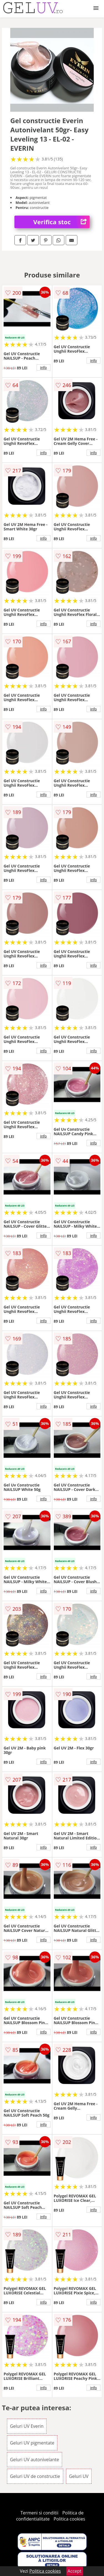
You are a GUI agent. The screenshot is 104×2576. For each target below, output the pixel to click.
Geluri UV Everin (27, 2426)
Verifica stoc (61, 222)
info (43, 367)
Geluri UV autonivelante (34, 2459)
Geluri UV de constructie (35, 2476)
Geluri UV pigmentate (32, 2443)
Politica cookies (69, 2519)
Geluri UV (78, 2476)
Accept (75, 2571)
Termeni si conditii (40, 2513)
